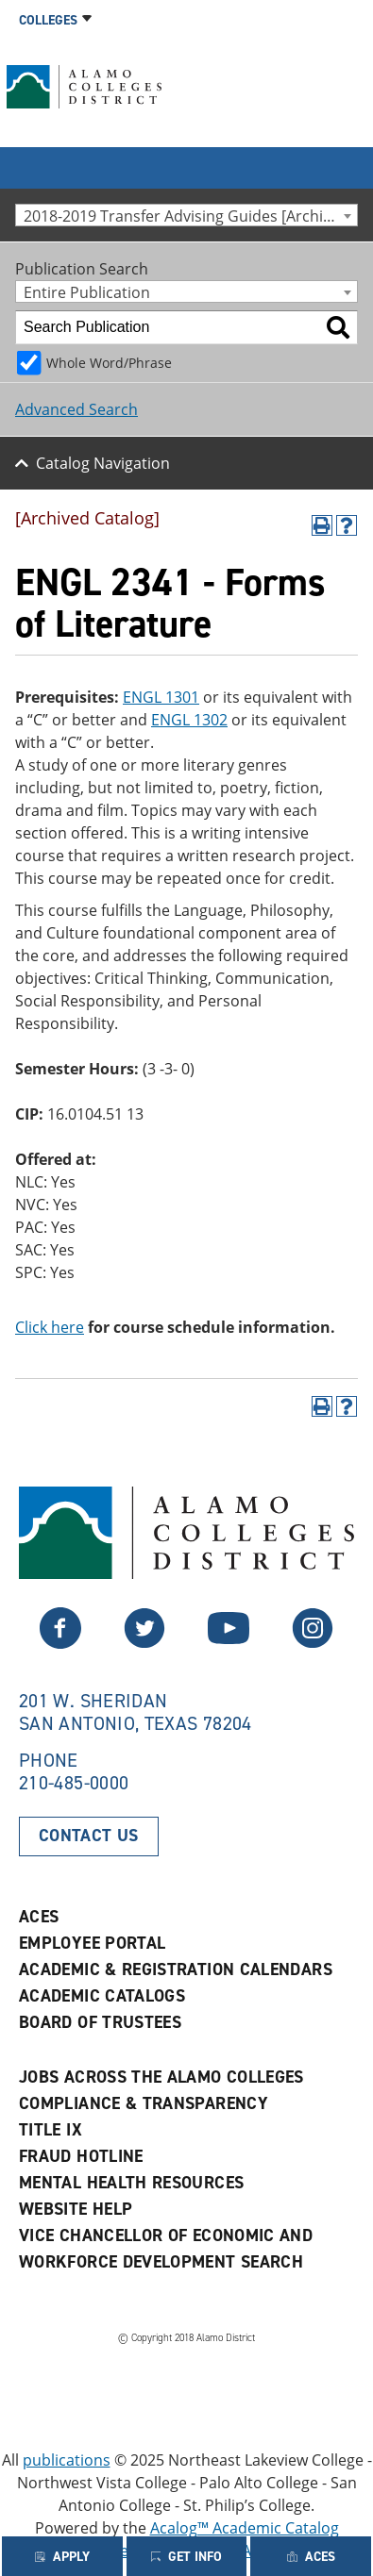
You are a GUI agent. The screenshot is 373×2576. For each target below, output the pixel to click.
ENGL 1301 (161, 697)
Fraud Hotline (81, 2156)
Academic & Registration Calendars (175, 1969)
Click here (49, 1327)
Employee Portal (92, 1943)
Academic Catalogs (102, 1996)
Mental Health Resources (131, 2182)
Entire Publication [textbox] (87, 292)
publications (66, 2460)
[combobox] (186, 215)
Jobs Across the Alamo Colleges (161, 2077)
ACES (39, 1916)
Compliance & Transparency (143, 2103)
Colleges (48, 20)
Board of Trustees (100, 2022)
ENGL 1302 (189, 719)
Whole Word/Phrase (109, 363)
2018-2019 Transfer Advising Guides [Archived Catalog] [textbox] (190, 215)
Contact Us (89, 1835)
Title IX (50, 2130)
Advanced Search (76, 409)
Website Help (75, 2209)
